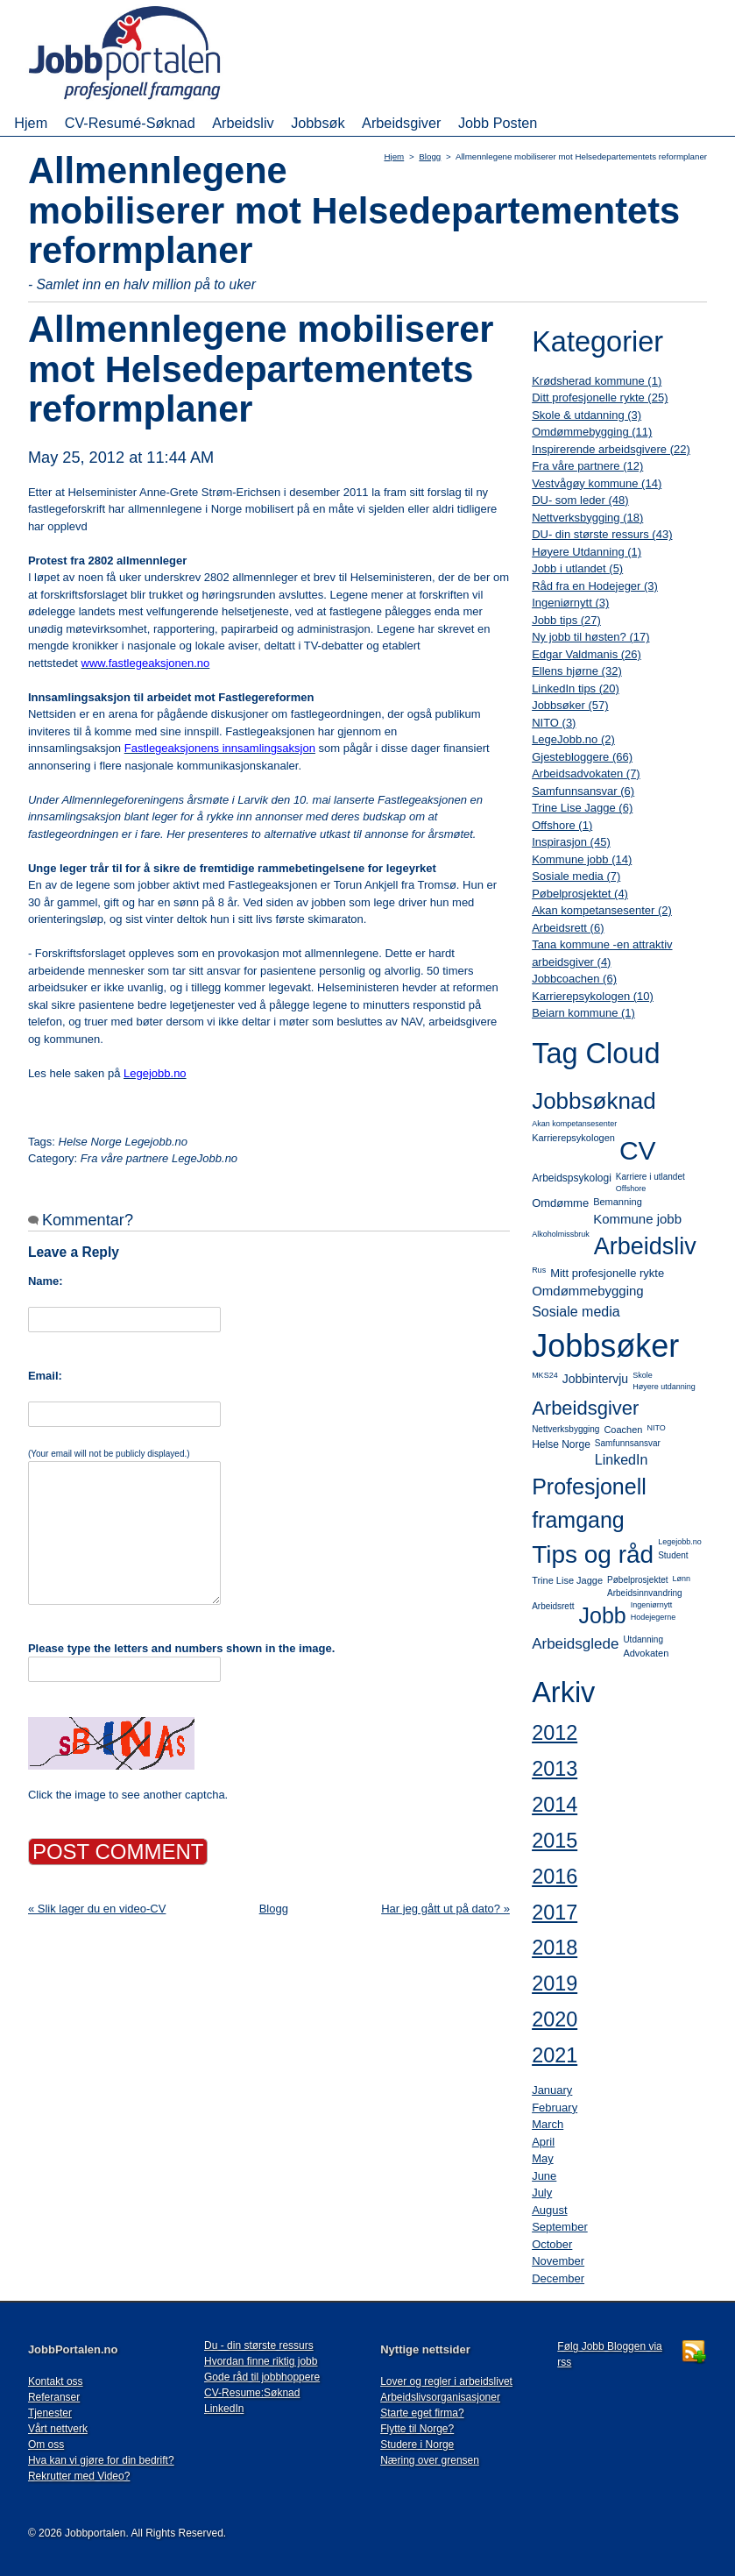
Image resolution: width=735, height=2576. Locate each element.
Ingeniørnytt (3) (570, 602)
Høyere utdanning (664, 1386)
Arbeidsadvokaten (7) (586, 773)
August (549, 2210)
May (543, 2158)
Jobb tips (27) (566, 620)
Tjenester (50, 2413)
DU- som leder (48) (580, 500)
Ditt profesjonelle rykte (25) (600, 397)
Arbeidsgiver (401, 123)
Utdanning (643, 1639)
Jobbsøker (605, 1346)
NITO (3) (554, 722)
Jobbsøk (317, 123)
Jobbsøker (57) (570, 705)
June (544, 2175)
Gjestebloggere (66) (582, 756)
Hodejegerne (653, 1617)
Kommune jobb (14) (582, 859)
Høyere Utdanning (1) (586, 551)
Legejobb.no (680, 1541)
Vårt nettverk (58, 2429)
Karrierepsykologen (573, 1137)
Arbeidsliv (242, 123)
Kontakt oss (55, 2381)
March (547, 2124)
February (554, 2107)
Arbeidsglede (575, 1644)
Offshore (631, 1188)
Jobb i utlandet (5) (577, 568)
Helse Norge (561, 1444)
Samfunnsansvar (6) (583, 791)
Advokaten (645, 1653)
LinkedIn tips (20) (575, 688)
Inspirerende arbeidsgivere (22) (611, 449)
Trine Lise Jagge (567, 1580)
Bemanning (617, 1201)
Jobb (601, 1615)
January (552, 2090)
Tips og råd (593, 1554)
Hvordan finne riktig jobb (260, 2361)
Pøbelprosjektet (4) (580, 893)
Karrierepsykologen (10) (593, 996)
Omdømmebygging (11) (592, 431)
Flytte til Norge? (417, 2429)
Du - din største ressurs (259, 2345)
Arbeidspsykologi (571, 1178)
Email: (45, 1375)
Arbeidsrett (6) (568, 927)
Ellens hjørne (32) (577, 671)
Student (673, 1555)
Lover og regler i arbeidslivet (446, 2381)
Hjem (30, 123)
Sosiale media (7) (576, 876)
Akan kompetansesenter (574, 1123)
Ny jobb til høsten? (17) (590, 636)
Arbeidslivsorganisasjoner (440, 2397)
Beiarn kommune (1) (583, 1012)
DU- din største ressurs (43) (602, 534)
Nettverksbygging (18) (587, 517)
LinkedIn (621, 1459)
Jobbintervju (595, 1379)
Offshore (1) (562, 825)
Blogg (430, 156)
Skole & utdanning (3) (586, 415)
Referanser (54, 2397)
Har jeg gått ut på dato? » (445, 1908)
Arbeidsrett (553, 1606)
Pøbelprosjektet (637, 1580)
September (560, 2226)
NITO (656, 1427)
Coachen (623, 1429)
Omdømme (560, 1203)
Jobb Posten (497, 123)
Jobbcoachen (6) (574, 978)
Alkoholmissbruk (561, 1234)
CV (637, 1150)
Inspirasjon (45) (571, 841)
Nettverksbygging (565, 1429)
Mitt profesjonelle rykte (607, 1273)
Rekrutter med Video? (79, 2476)
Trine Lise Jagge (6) (582, 807)
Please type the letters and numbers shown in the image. (181, 1648)
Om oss (46, 2444)
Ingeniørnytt (652, 1604)
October (552, 2244)
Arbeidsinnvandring (644, 1593)
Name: (45, 1281)
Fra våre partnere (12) (587, 465)
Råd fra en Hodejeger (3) (595, 586)
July (542, 2192)
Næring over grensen (429, 2460)
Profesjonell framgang (589, 1503)
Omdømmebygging (588, 1290)
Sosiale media (576, 1311)
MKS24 (545, 1375)
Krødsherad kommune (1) (596, 380)
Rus (539, 1270)
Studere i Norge (417, 2444)
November (558, 2260)
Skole (643, 1375)
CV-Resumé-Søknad (130, 123)
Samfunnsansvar (628, 1443)
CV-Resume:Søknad (252, 2393)
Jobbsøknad (594, 1101)
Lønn (682, 1578)
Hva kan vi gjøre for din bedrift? (101, 2460)
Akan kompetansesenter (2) (602, 910)
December (558, 2278)
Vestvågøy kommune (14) (596, 483)
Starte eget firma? (421, 2413)
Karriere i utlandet (650, 1177)
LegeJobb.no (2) (573, 739)
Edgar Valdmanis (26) (586, 654)
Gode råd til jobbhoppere (262, 2377)
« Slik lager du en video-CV (97, 1908)
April (543, 2141)
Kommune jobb (637, 1218)
